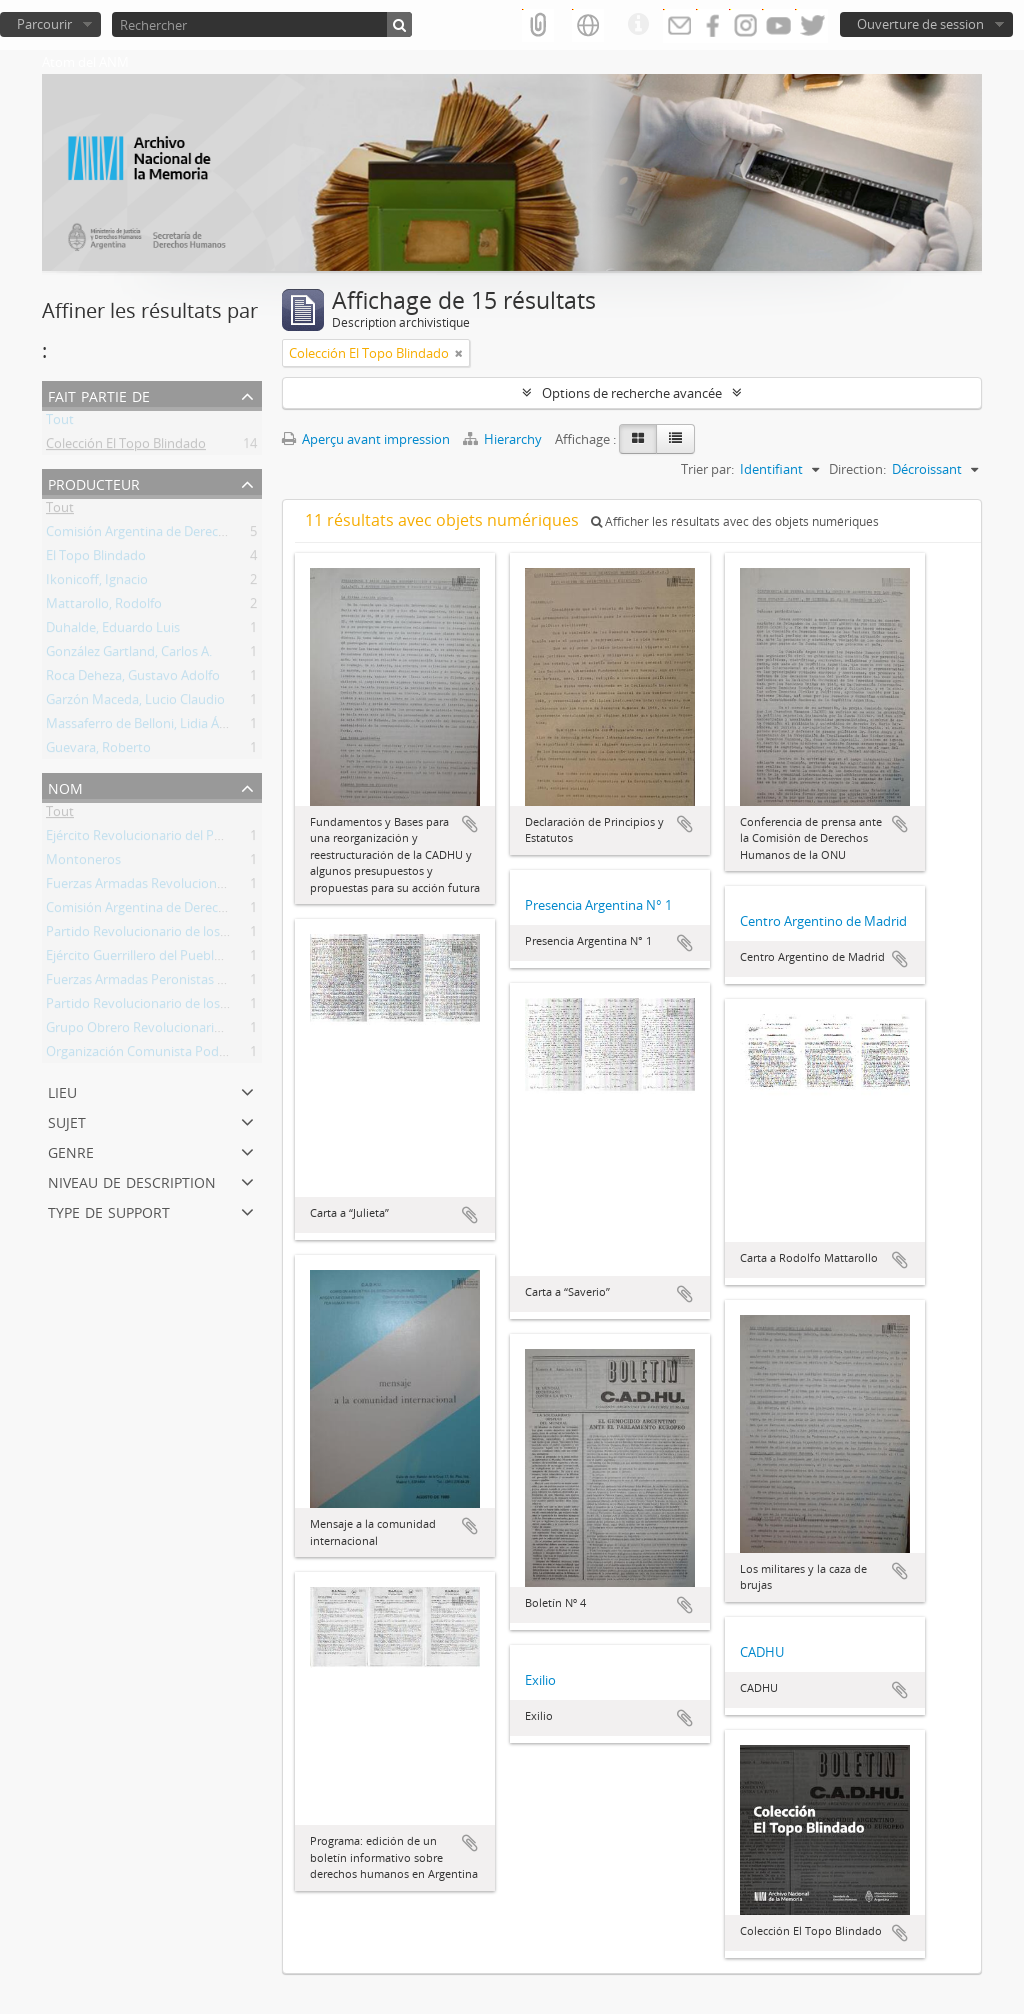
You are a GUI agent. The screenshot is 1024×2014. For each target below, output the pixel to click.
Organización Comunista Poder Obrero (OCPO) (185, 1055)
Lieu (62, 1090)
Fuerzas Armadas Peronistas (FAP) (147, 983)
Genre (71, 1150)
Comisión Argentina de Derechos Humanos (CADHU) (201, 535)
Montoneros (83, 863)
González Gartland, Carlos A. (129, 655)
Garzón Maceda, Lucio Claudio (135, 703)
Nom (65, 786)
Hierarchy (504, 439)
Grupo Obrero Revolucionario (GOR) (153, 1031)
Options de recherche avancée (632, 393)
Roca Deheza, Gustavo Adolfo (133, 679)
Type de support (109, 1210)
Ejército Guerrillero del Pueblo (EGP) (151, 959)
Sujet (67, 1120)
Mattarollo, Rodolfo (104, 607)
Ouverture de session (920, 24)
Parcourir (44, 24)
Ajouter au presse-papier (470, 824)
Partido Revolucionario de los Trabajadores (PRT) (190, 935)
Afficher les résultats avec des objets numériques (735, 521)
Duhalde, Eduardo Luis (113, 631)
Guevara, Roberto (98, 751)
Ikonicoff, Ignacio (97, 583)
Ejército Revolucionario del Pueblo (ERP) (164, 839)
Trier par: (707, 469)
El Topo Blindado (96, 559)
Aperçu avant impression (366, 439)
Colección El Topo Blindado (126, 447)
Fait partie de (99, 394)
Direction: (857, 469)
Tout (60, 423)
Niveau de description (132, 1180)
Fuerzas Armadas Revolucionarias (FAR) (162, 887)
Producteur (94, 482)
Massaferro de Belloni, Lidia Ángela (148, 727)
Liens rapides (638, 25)
